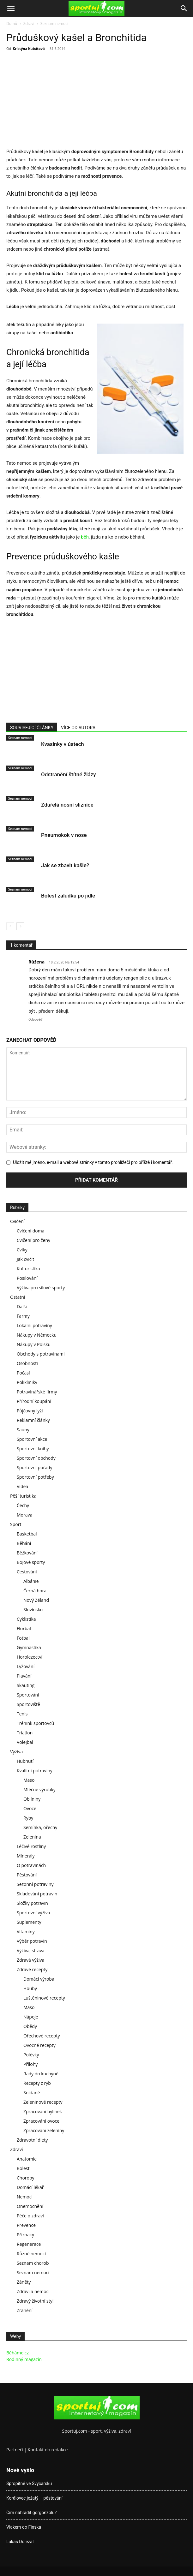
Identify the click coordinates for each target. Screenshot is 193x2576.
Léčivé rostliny (31, 1846)
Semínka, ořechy (40, 1827)
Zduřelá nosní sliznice (67, 805)
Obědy (30, 2026)
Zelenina (32, 1837)
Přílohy (30, 2064)
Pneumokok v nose (64, 835)
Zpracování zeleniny (43, 2130)
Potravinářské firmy (37, 1392)
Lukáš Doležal (19, 2541)
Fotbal (23, 1638)
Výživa (16, 1752)
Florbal (24, 1628)
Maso (28, 1780)
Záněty (24, 2282)
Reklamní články (33, 1420)
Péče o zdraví (30, 2216)
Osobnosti (27, 1363)
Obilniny (31, 1799)
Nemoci (25, 2197)
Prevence (26, 2225)
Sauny (23, 1430)
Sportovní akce (32, 1439)
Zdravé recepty (32, 1969)
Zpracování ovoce (41, 2121)
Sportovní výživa (33, 1913)
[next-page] (20, 926)
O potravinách (31, 1865)
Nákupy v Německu (37, 1335)
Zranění (25, 2310)
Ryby (28, 1818)
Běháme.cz (17, 2353)
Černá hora (34, 1591)
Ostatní (17, 1297)
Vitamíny (26, 1932)
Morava (24, 1515)
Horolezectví (29, 1657)
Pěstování (27, 1875)
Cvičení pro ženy (33, 1240)
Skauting (25, 1685)
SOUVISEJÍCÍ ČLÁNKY (31, 727)
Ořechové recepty (41, 2036)
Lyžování (25, 1666)
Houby (30, 1988)
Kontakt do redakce (48, 2450)
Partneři (14, 2450)
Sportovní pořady (34, 1467)
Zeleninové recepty (43, 2102)
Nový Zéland (36, 1600)
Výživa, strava (30, 1950)
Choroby (25, 2178)
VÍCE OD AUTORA (78, 727)
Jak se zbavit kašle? (65, 865)
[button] (11, 8)
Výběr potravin (32, 1941)
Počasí (23, 1373)
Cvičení (17, 1221)
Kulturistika (28, 1269)
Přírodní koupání (34, 1401)
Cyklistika (26, 1619)
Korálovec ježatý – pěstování (34, 2498)
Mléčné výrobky (39, 1789)
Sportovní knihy (33, 1449)
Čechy (23, 1505)
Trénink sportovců (35, 1723)
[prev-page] (10, 926)
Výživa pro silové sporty (41, 1288)
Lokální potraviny (34, 1325)
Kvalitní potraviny (34, 1771)
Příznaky (25, 2235)
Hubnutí (25, 1761)
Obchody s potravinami (41, 1354)
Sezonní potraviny (35, 1884)
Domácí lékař (30, 2187)
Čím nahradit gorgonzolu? (31, 2512)
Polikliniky (27, 1382)
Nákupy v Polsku (34, 1344)
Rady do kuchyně (40, 2074)
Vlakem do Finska (23, 2527)
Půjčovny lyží (30, 1411)
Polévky (31, 2055)
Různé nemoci (31, 2254)
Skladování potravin (37, 1894)
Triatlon (25, 1733)
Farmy (23, 1316)
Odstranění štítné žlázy (68, 774)
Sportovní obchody (36, 1458)
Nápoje (30, 2017)
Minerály (26, 1856)
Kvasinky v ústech (62, 744)
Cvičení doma (30, 1231)
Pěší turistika (23, 1496)
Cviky (22, 1250)
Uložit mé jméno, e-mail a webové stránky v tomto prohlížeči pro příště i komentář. (93, 1162)
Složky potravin (32, 1903)
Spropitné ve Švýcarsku (29, 2483)
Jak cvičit (25, 1259)
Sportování (28, 1695)
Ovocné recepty (39, 2045)
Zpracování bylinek (42, 2111)
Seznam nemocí (54, 23)
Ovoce (29, 1808)
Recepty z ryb (37, 2083)
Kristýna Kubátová (29, 48)
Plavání (24, 1676)
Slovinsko (33, 1610)
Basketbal (27, 1534)
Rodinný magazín (24, 2359)
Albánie (31, 1581)
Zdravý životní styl (35, 2301)
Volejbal (25, 1742)
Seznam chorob (33, 2263)
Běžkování (27, 1553)
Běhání (24, 1543)
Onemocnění (30, 2206)
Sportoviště (28, 1704)
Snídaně (31, 2093)
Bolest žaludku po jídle (68, 895)
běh (85, 537)
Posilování (27, 1278)
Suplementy (29, 1922)
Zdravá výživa (30, 1960)
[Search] (184, 8)
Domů (11, 23)
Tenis (22, 1714)
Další (22, 1306)
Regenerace (29, 2244)
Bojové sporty (31, 1562)
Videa (22, 1486)
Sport (15, 1524)
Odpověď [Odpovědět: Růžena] (35, 1019)
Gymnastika (29, 1647)
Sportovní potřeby (35, 1477)
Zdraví (28, 23)
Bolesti (24, 2168)
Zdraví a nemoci (33, 2291)
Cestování (27, 1572)
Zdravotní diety (32, 2140)
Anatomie (27, 2159)
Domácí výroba (38, 1979)
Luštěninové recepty (44, 1998)
